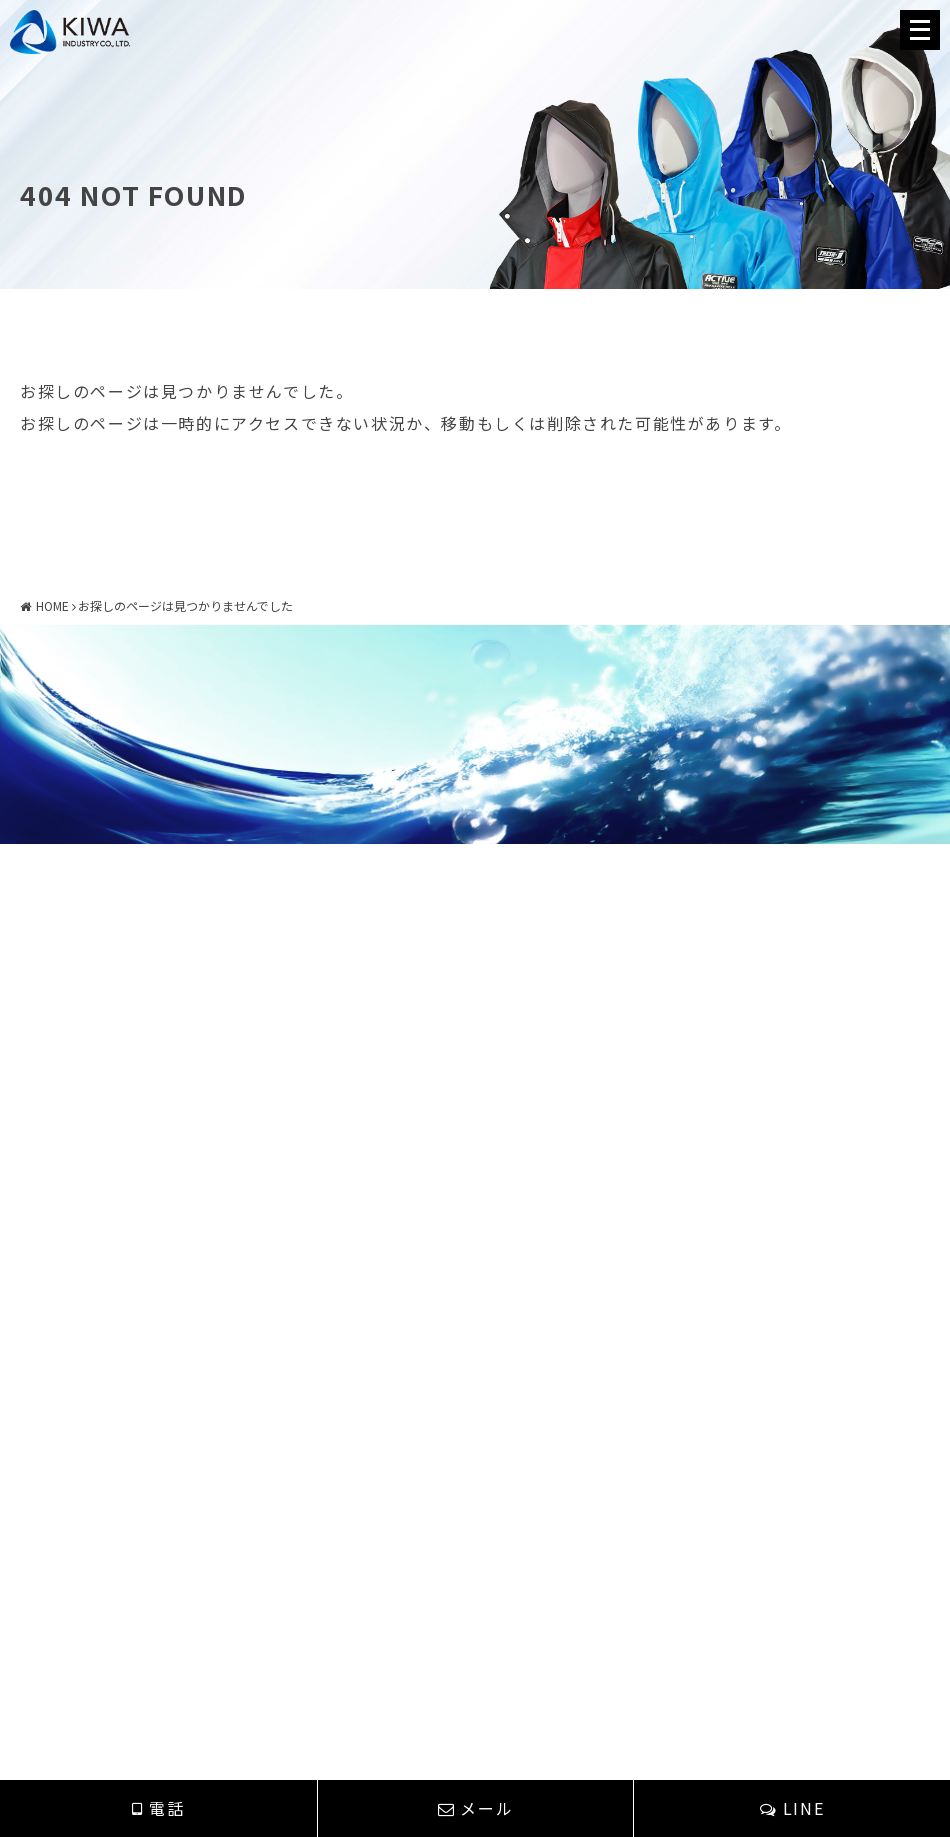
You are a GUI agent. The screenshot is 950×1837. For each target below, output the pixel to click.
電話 (158, 1808)
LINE (792, 1808)
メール (475, 1808)
